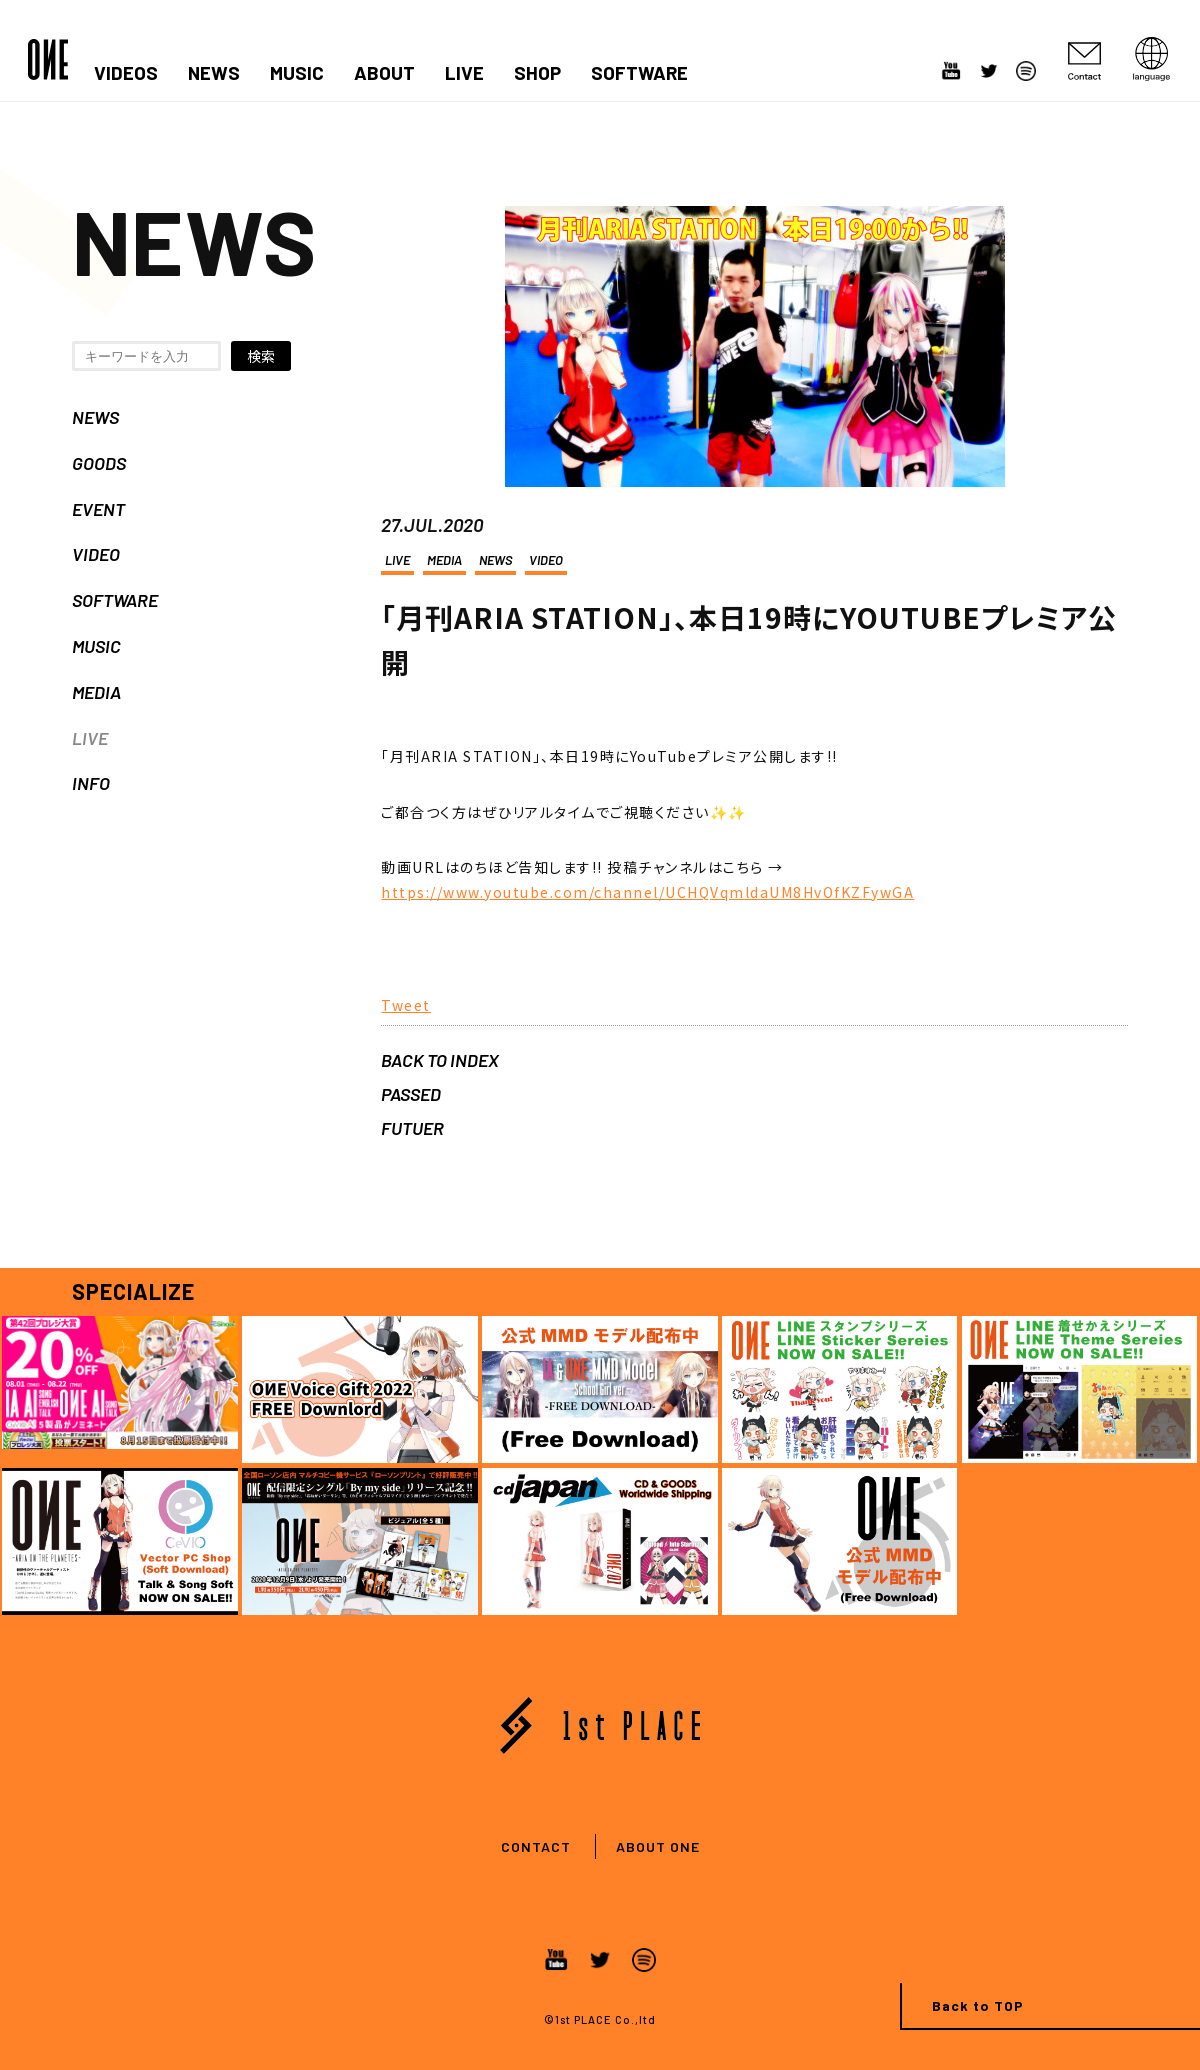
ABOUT (384, 73)
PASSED (411, 1094)
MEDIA (96, 692)
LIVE (464, 73)
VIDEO (96, 554)
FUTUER (412, 1128)
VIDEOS (126, 73)
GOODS (99, 463)
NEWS (214, 73)
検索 (261, 356)
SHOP (537, 73)
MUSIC (297, 73)
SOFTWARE (639, 73)
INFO (91, 783)
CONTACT (536, 1846)
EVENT (98, 509)
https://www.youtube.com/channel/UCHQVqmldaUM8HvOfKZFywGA (647, 892)
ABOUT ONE (658, 1846)
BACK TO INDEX (440, 1060)
